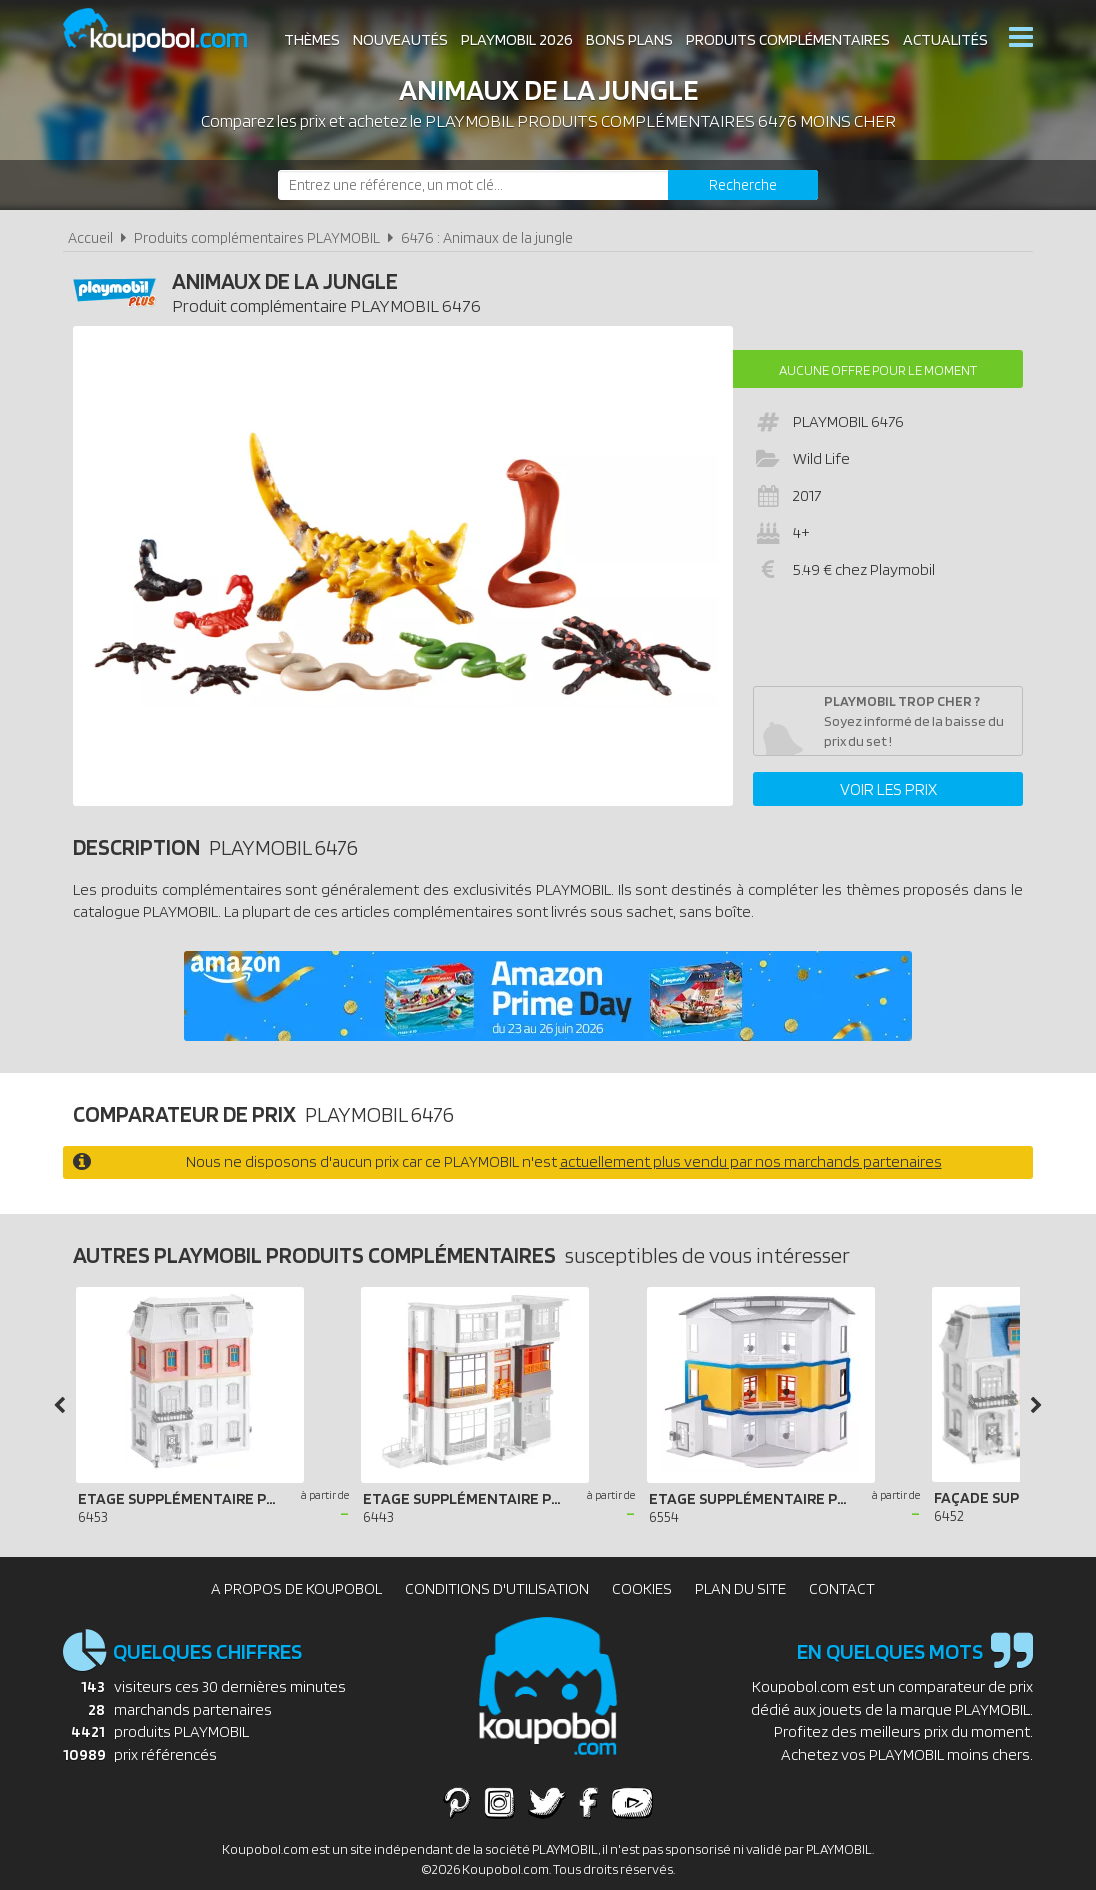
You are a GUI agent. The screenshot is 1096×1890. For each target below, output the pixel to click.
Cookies (642, 1588)
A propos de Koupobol (296, 1588)
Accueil (90, 237)
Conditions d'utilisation (497, 1588)
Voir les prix (888, 789)
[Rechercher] (743, 185)
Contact (842, 1588)
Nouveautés (400, 39)
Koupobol (168, 30)
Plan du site (740, 1588)
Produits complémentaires (788, 39)
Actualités (945, 39)
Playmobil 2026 (517, 39)
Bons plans (629, 39)
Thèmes (312, 39)
